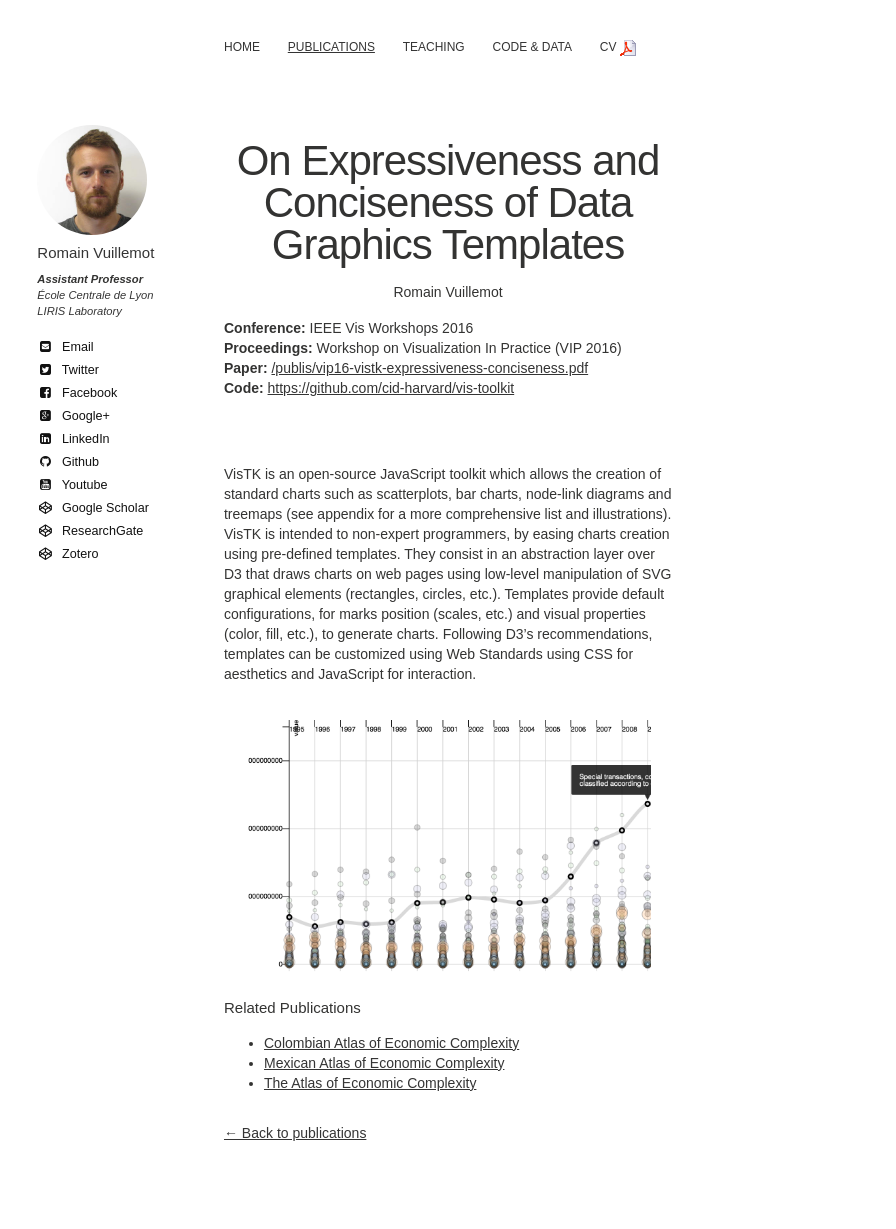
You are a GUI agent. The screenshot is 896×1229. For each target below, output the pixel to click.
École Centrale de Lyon (95, 295)
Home (242, 47)
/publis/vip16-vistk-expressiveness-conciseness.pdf (429, 368)
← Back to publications (295, 1133)
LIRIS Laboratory (79, 311)
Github (68, 462)
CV (618, 47)
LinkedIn (73, 439)
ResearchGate (90, 531)
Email (65, 347)
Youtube (72, 485)
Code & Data (532, 47)
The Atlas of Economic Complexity (370, 1083)
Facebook (77, 393)
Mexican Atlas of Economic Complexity (384, 1063)
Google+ (73, 416)
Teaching (434, 47)
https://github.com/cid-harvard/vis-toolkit (391, 388)
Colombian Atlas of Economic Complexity (391, 1043)
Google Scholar (93, 508)
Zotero (67, 554)
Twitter (68, 370)
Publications (331, 47)
